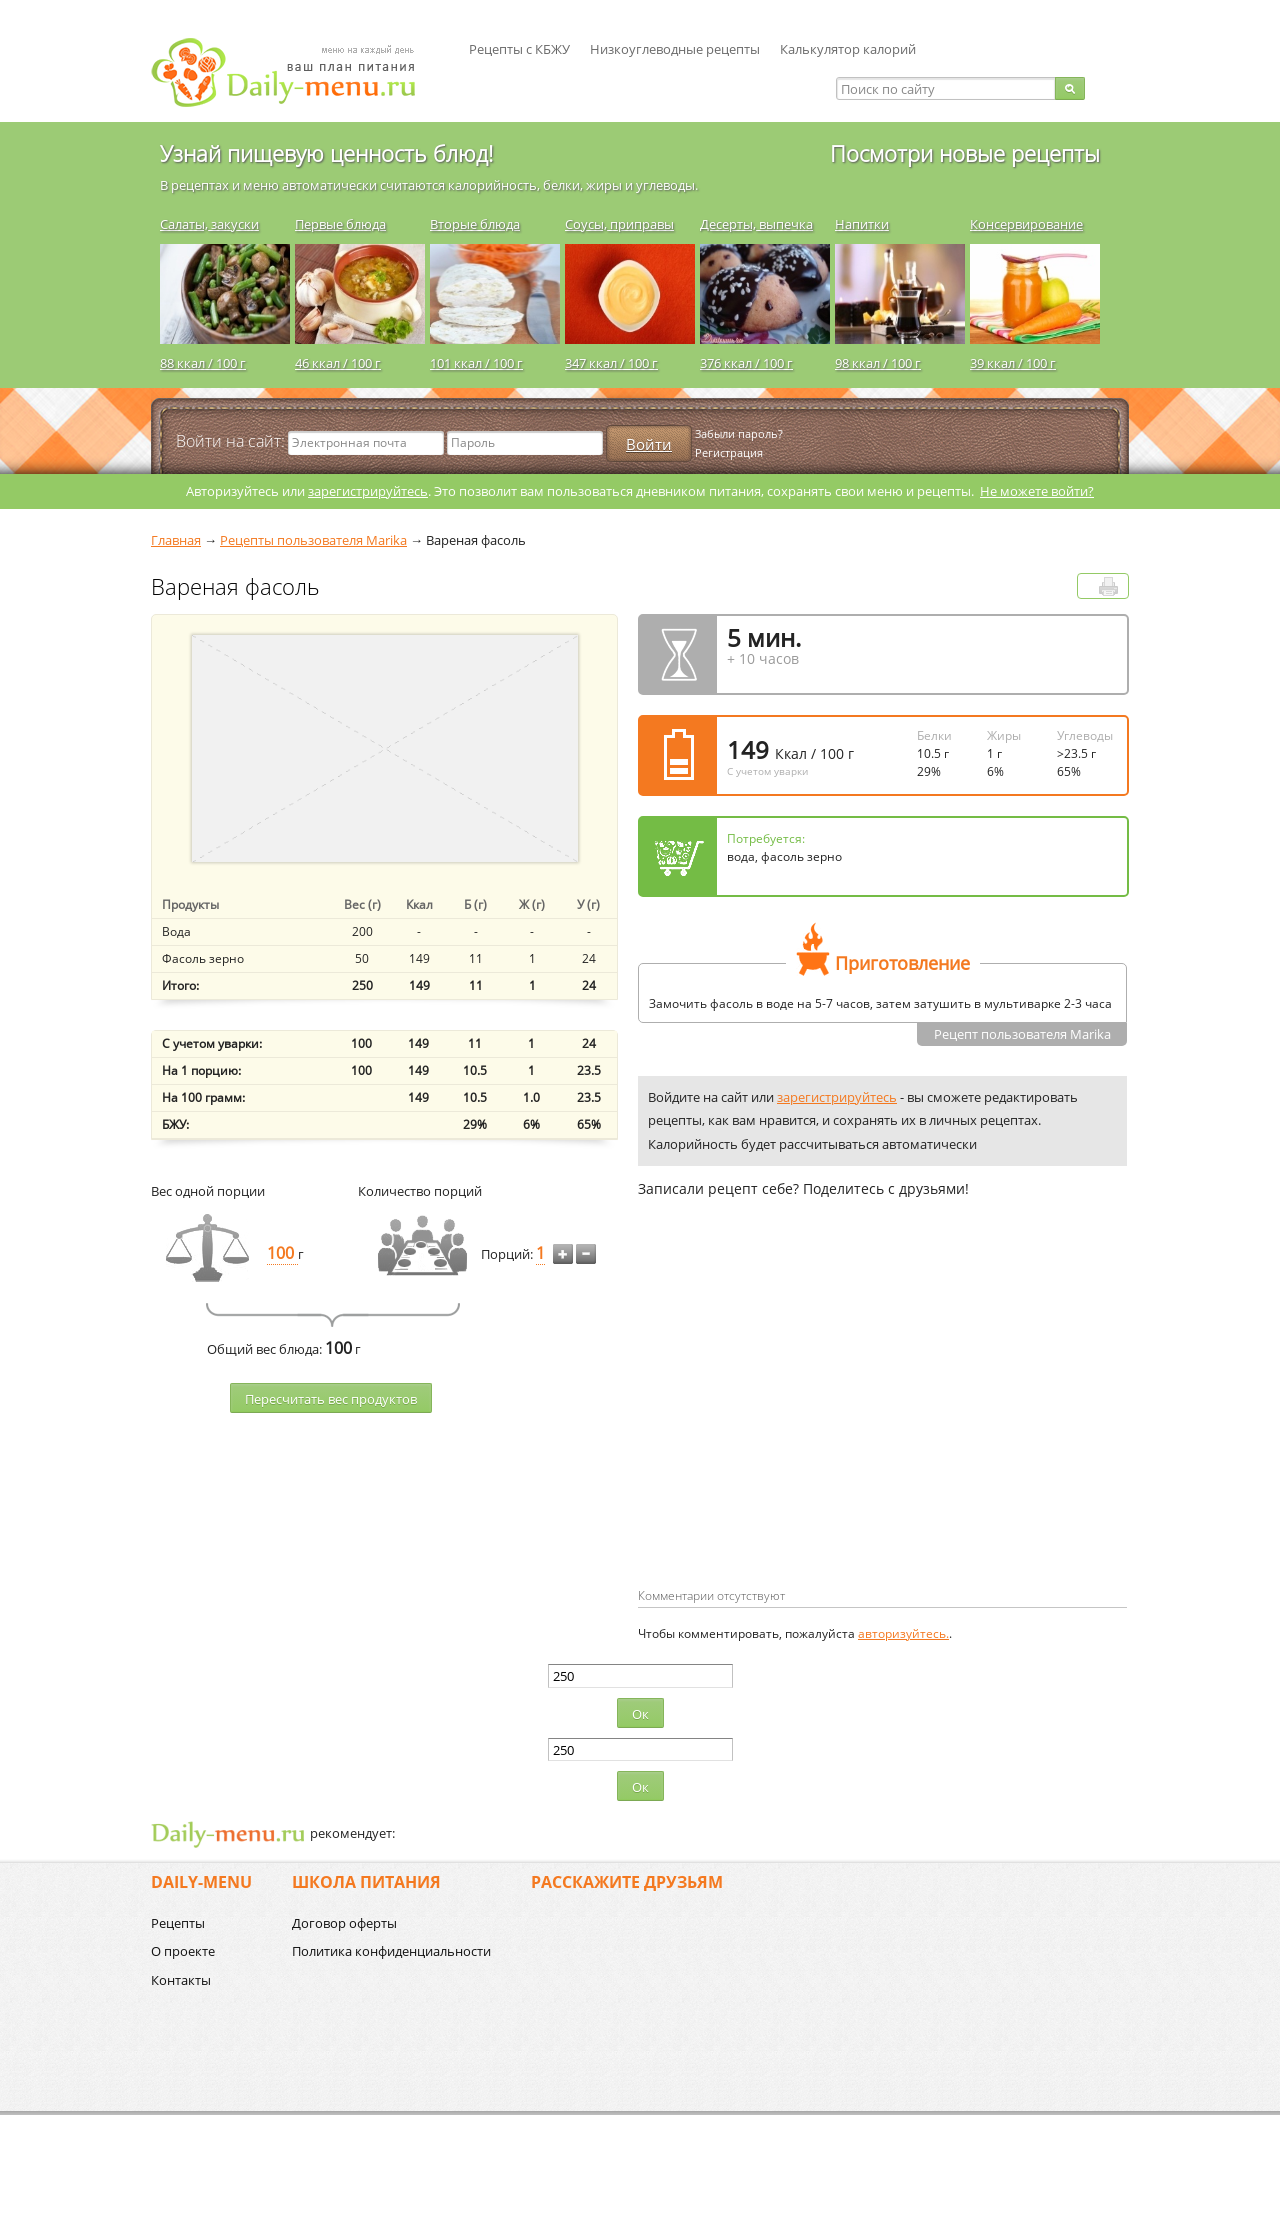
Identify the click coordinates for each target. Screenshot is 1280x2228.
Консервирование (1026, 224)
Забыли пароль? (739, 433)
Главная (176, 540)
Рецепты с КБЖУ (519, 49)
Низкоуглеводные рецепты (675, 49)
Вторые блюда (475, 224)
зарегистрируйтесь (368, 491)
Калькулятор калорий (848, 49)
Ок (640, 1714)
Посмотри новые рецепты (965, 153)
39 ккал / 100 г (1013, 363)
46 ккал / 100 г (338, 363)
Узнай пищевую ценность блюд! (326, 153)
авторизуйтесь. (903, 1633)
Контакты (181, 1980)
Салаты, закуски (209, 224)
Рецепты (178, 1923)
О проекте (183, 1951)
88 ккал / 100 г (203, 363)
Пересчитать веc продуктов (331, 1399)
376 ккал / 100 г (746, 363)
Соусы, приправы (619, 224)
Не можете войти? (1037, 491)
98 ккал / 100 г (878, 363)
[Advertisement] (806, 1425)
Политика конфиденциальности (391, 1951)
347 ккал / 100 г (611, 363)
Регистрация (729, 452)
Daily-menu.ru (296, 72)
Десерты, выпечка (756, 224)
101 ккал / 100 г (476, 363)
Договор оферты (344, 1923)
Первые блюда (340, 224)
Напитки (862, 224)
